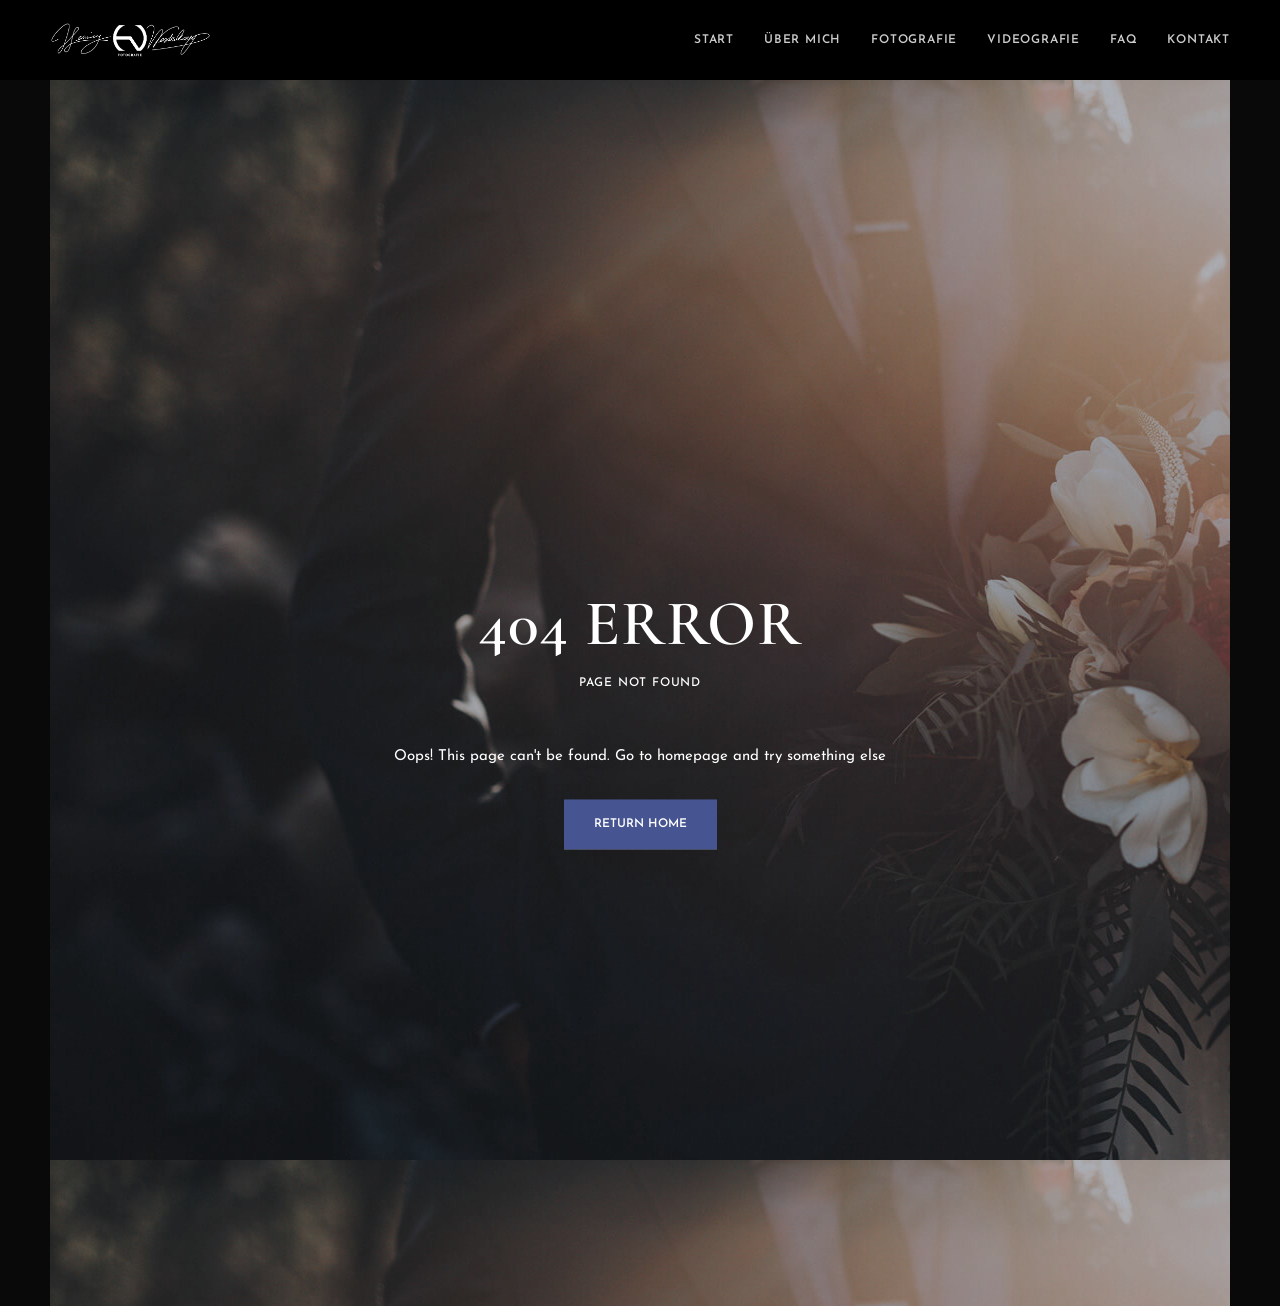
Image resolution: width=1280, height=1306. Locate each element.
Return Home (640, 825)
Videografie (1033, 40)
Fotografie (914, 40)
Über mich (802, 40)
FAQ (1123, 40)
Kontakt (1198, 40)
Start (714, 40)
